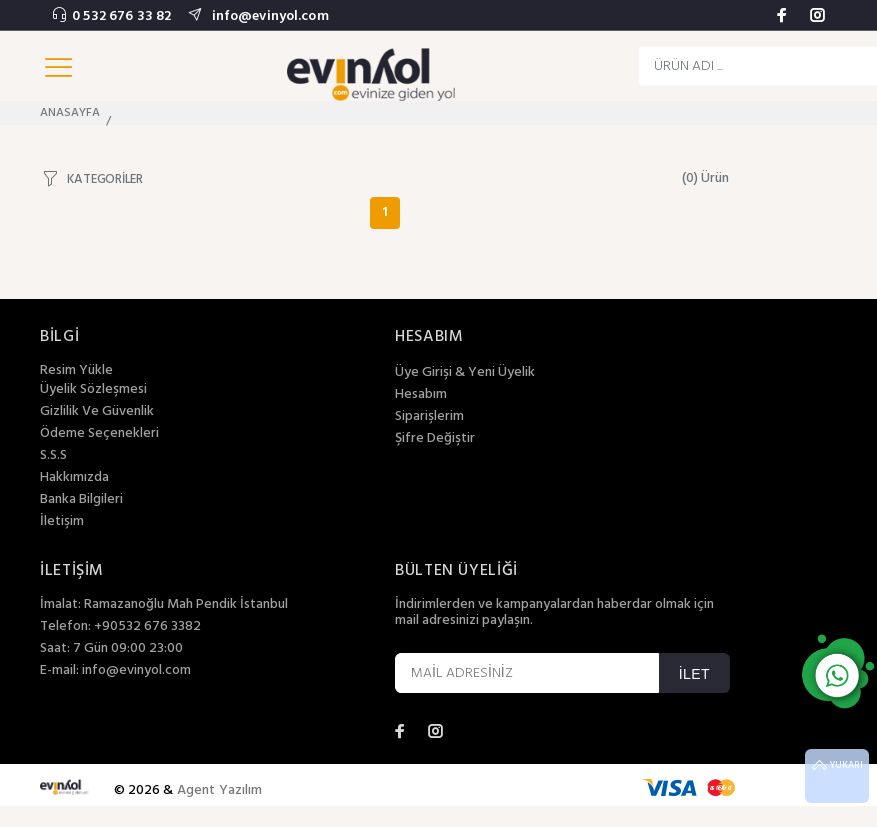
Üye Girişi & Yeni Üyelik (465, 373)
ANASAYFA (70, 113)
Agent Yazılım (220, 790)
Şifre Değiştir (435, 439)
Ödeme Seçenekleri (99, 434)
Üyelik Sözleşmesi (93, 390)
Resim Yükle (76, 370)
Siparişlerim (429, 417)
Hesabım (421, 395)
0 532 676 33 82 (121, 16)
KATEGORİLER (105, 178)
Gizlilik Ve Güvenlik (97, 412)
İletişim (62, 522)
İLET (694, 674)
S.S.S (53, 456)
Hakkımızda (74, 478)
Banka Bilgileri (81, 500)
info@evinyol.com (268, 16)
